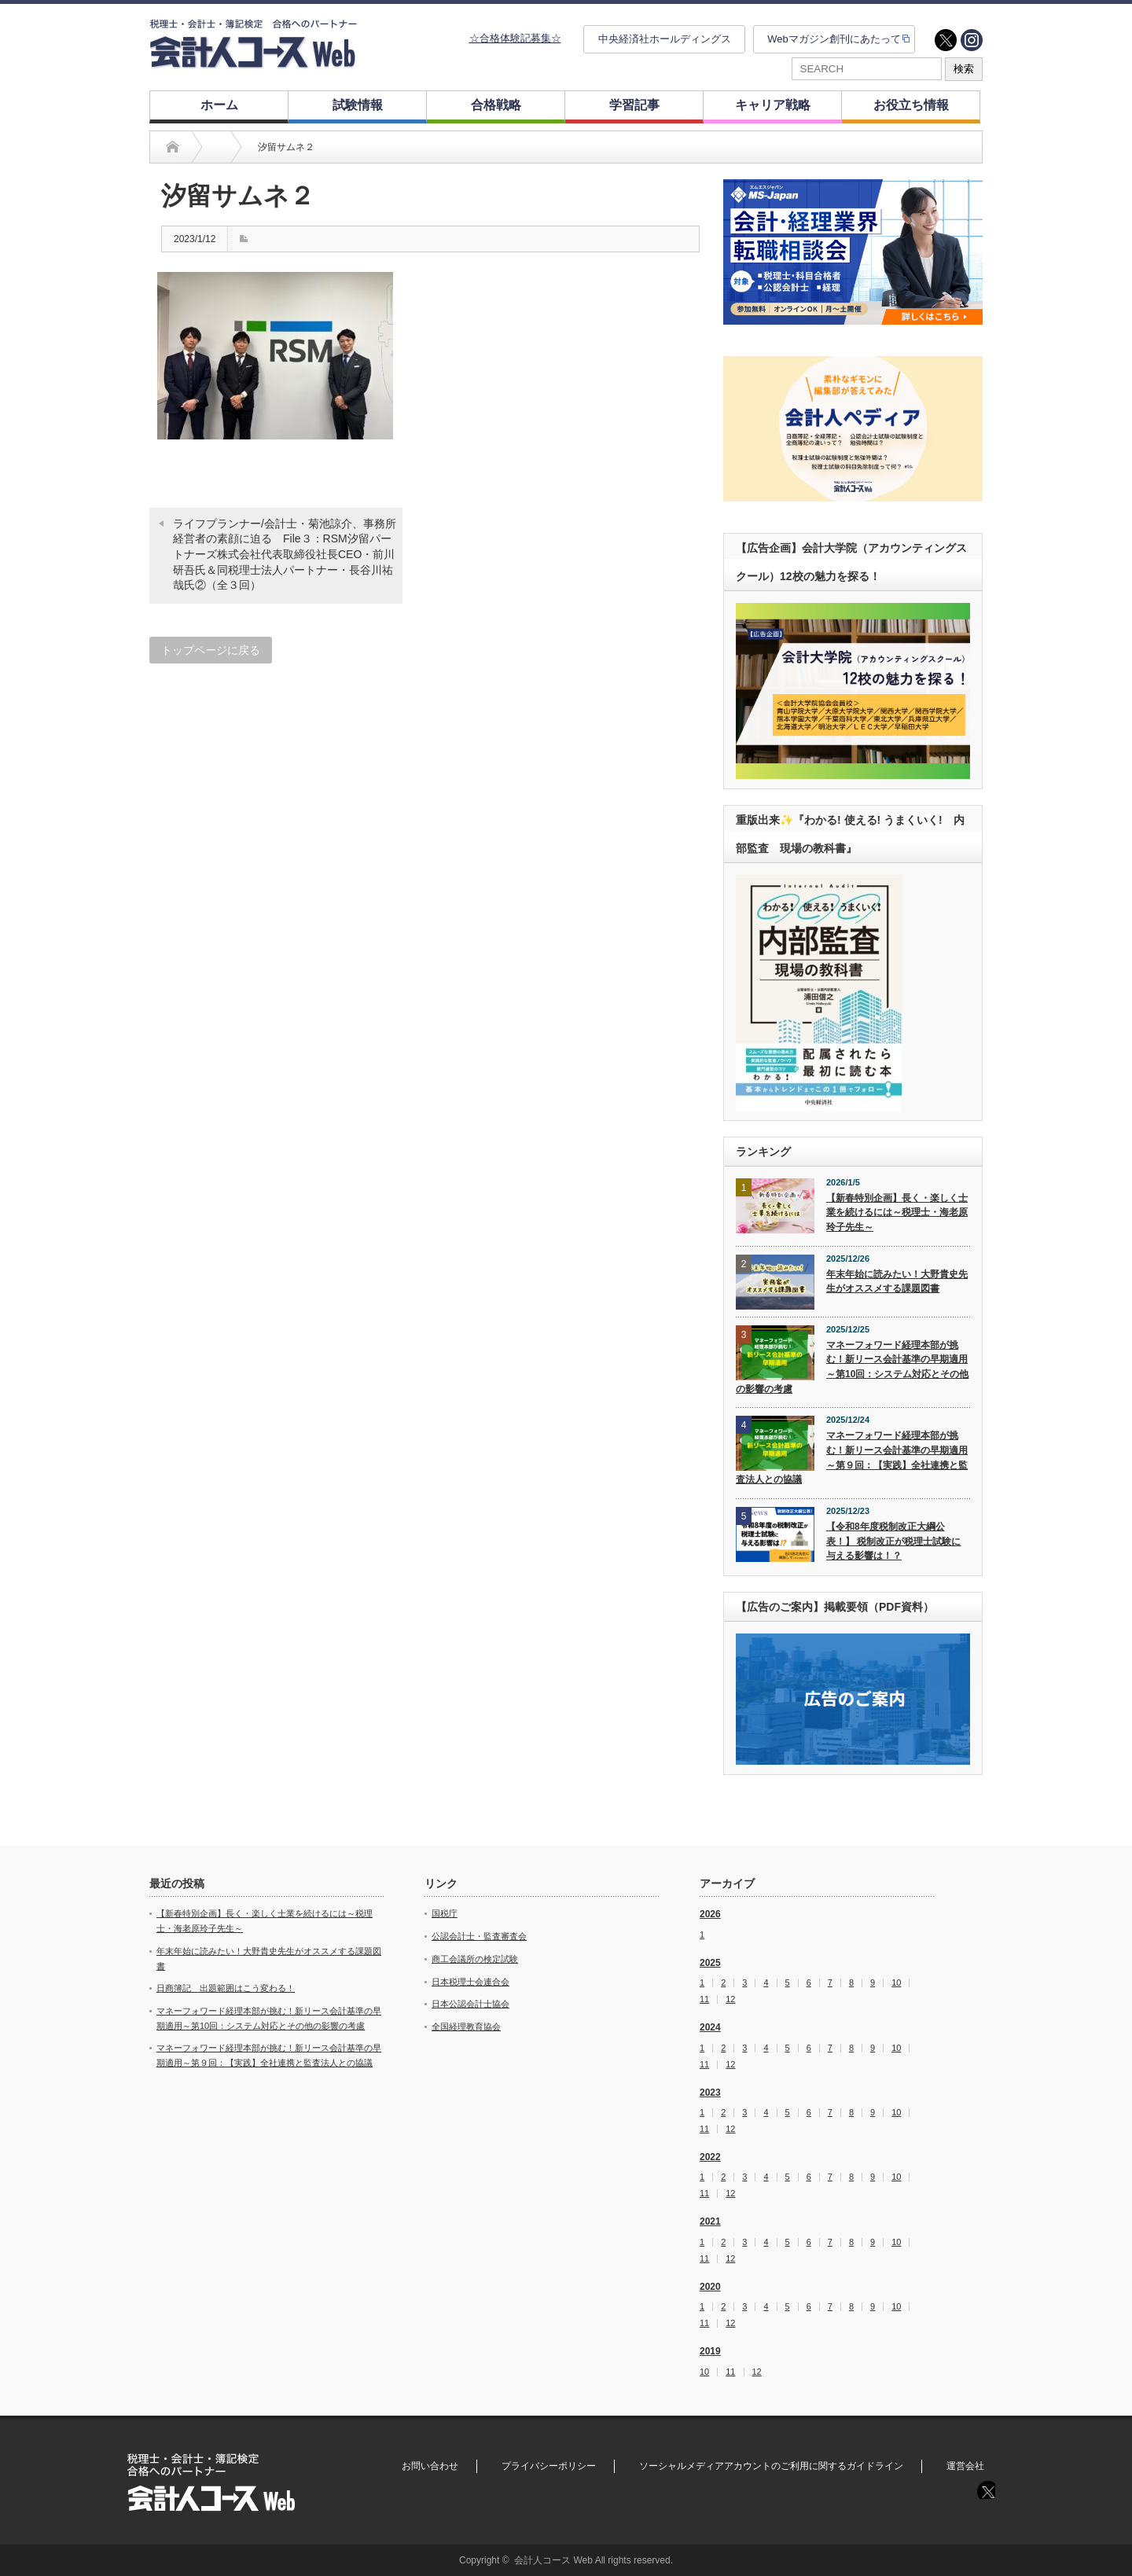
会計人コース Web (553, 2560)
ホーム (219, 105)
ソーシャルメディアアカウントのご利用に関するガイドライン (771, 2465)
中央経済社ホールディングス (664, 39)
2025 (710, 1962)
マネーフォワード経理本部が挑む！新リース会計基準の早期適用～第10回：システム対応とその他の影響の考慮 (852, 1367)
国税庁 (445, 1913)
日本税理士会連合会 (470, 1981)
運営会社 (965, 2465)
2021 (710, 2221)
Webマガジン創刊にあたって (834, 39)
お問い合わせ (430, 2465)
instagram (972, 40)
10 (896, 1983)
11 (704, 1999)
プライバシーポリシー (549, 2465)
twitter (946, 40)
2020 (710, 2286)
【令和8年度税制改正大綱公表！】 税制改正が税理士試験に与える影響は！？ (893, 1541)
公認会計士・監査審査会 (479, 1936)
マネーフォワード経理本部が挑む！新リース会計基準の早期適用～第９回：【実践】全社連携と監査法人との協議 (852, 1457)
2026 (710, 1914)
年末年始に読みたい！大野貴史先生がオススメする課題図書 (897, 1282)
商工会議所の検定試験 (475, 1959)
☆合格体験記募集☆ (515, 38)
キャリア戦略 (772, 105)
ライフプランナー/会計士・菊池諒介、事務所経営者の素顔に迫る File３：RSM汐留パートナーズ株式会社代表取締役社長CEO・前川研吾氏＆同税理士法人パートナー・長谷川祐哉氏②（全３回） (284, 554)
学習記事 (634, 105)
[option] (853, 252)
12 (730, 1999)
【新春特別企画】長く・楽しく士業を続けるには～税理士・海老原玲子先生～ (897, 1212)
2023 (710, 2092)
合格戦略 (496, 105)
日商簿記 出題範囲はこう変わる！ (225, 1988)
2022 (710, 2157)
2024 (710, 2027)
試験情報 (358, 105)
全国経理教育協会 (466, 2026)
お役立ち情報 (911, 105)
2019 (710, 2351)
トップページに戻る (210, 650)
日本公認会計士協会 (470, 2003)
